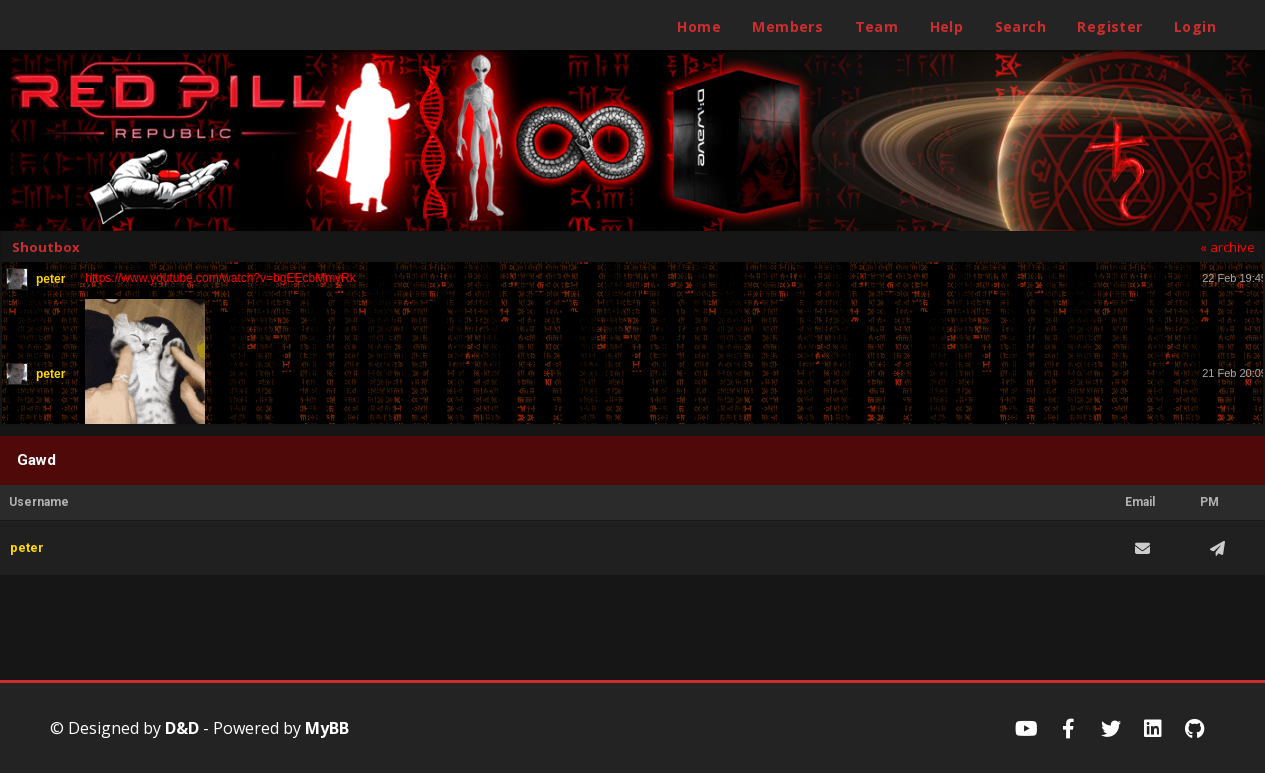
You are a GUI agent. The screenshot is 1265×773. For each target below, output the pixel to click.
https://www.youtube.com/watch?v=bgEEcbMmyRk (220, 278)
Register (1109, 26)
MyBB (327, 728)
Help (947, 26)
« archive (1227, 247)
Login (1195, 26)
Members (787, 26)
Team (877, 26)
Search (1020, 26)
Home (699, 26)
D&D (182, 728)
